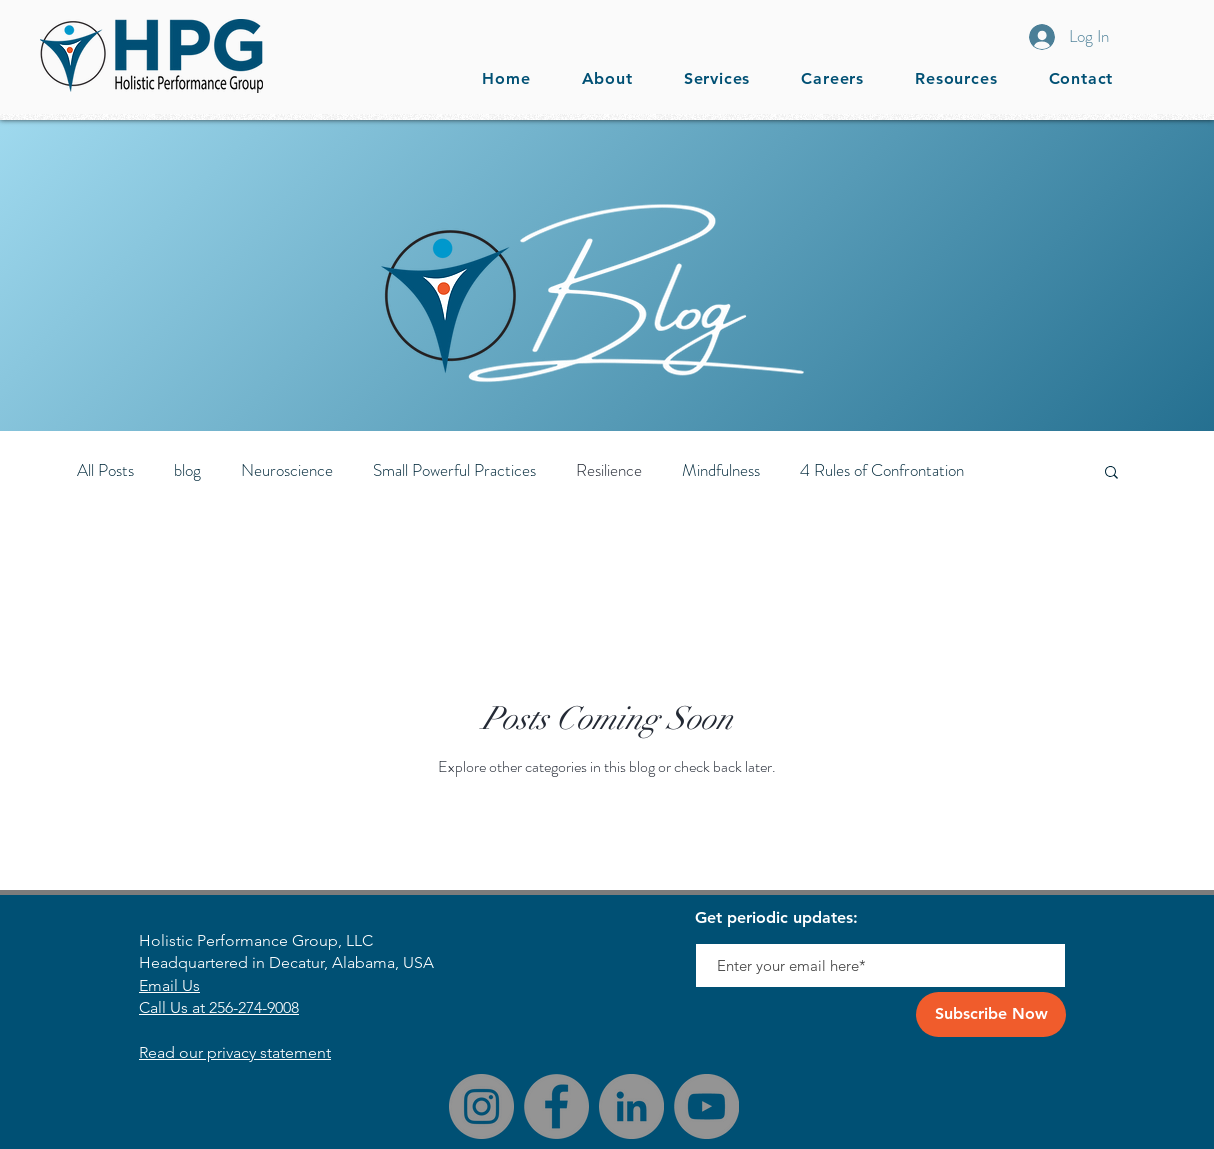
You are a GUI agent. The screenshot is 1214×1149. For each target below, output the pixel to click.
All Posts (105, 470)
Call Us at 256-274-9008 (219, 1007)
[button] (956, 78)
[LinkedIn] (631, 1106)
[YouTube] (706, 1106)
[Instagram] (481, 1106)
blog (187, 470)
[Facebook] (556, 1106)
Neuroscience (287, 470)
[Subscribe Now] (991, 1014)
